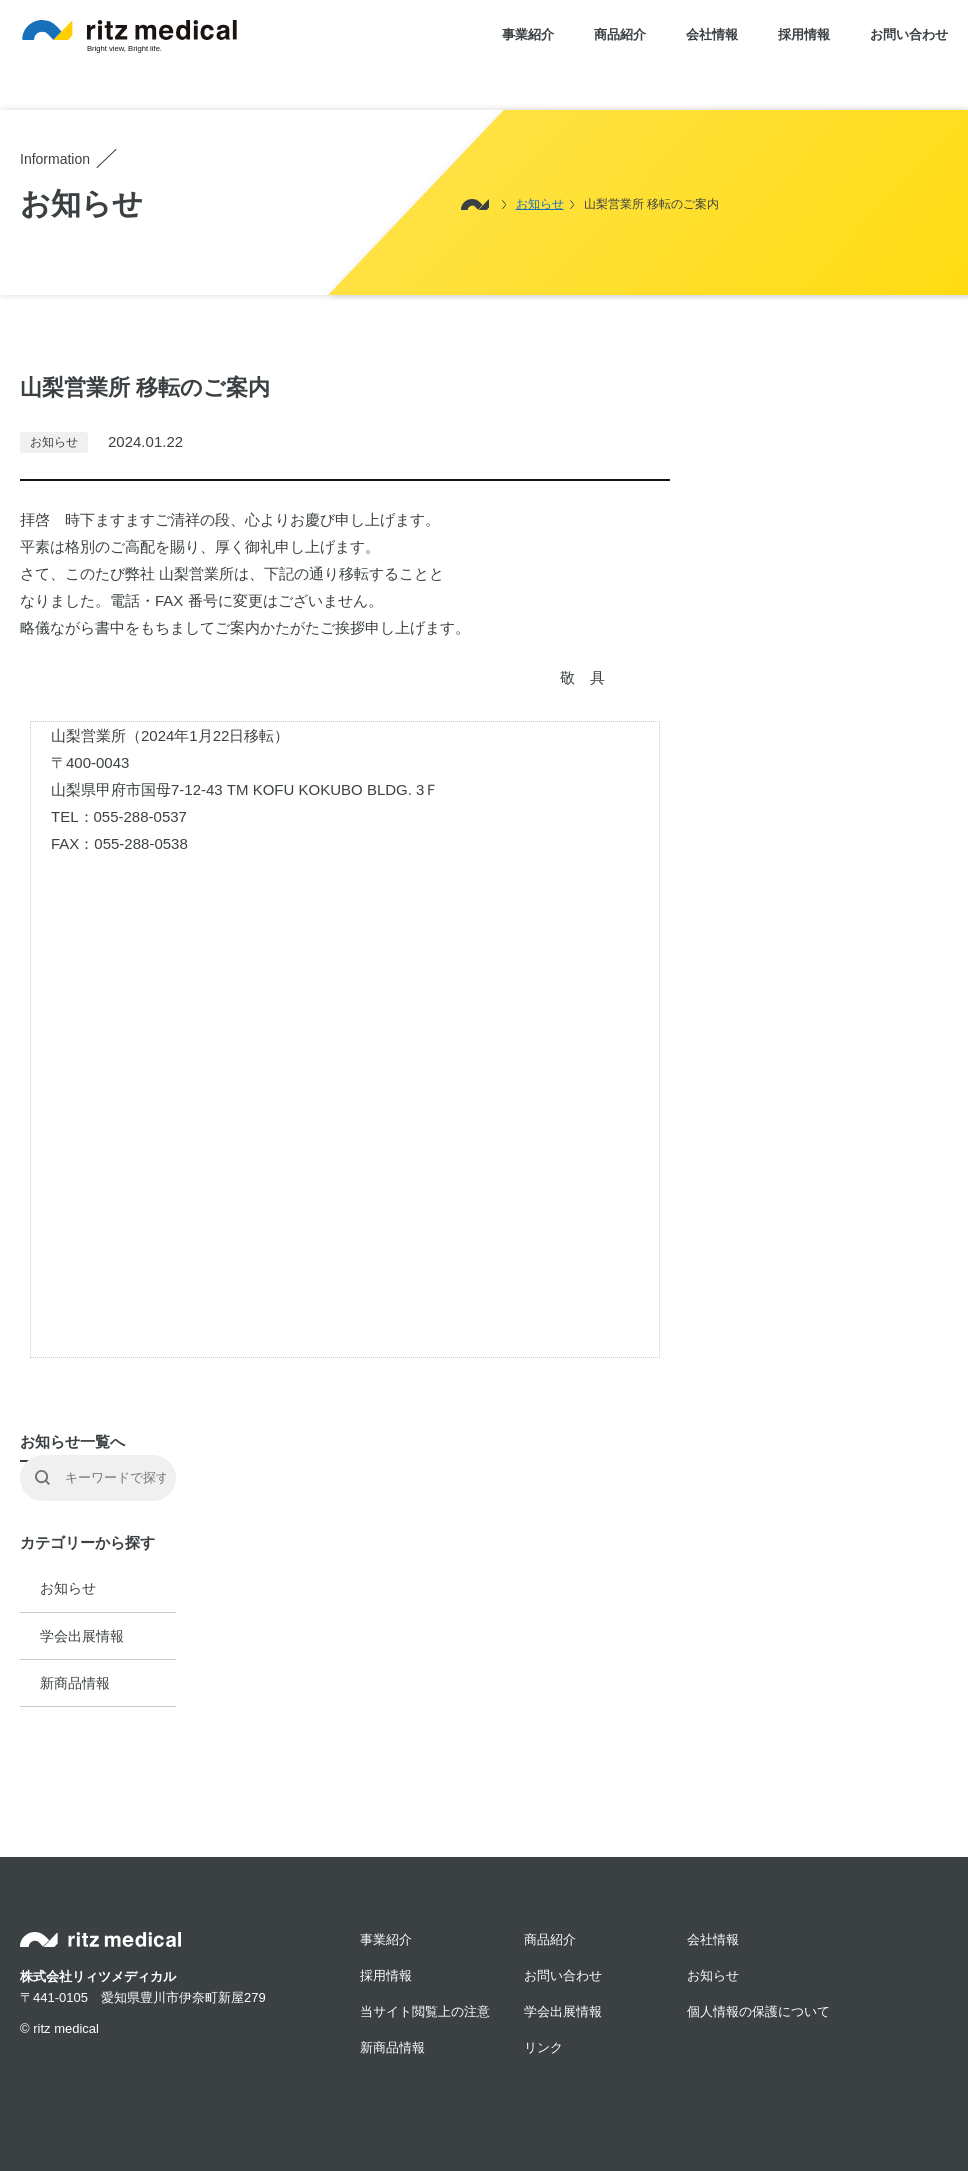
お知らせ (68, 1588)
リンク (543, 2047)
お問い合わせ (909, 34)
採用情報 (804, 34)
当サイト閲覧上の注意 (425, 2011)
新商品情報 (75, 1683)
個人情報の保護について (758, 2011)
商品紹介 (620, 34)
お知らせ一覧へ (72, 1441)
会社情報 (712, 34)
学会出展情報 (82, 1636)
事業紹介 (528, 34)
